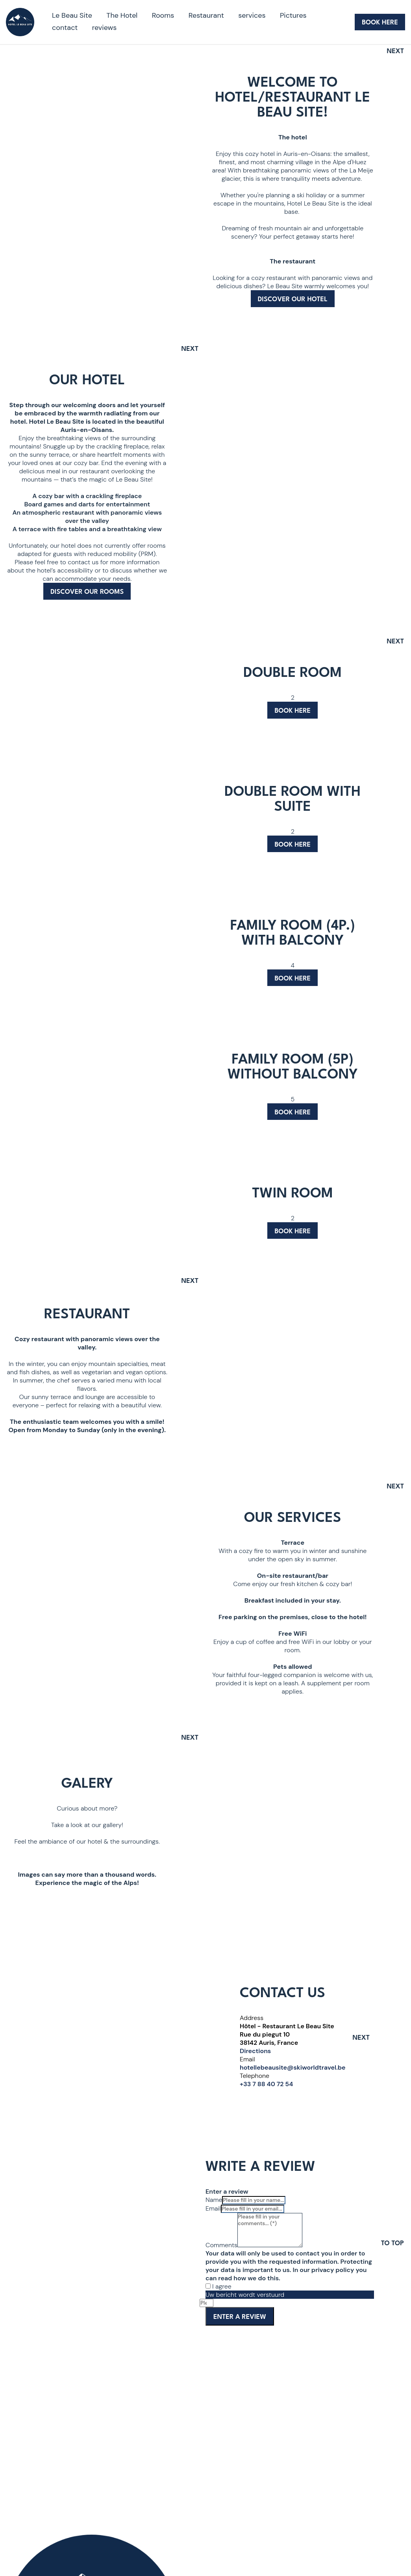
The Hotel (121, 15)
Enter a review (239, 2317)
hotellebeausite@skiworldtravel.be (293, 2067)
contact (65, 27)
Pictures (293, 15)
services (251, 15)
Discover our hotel (293, 299)
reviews (104, 27)
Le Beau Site (72, 15)
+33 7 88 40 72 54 (266, 2084)
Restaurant (206, 15)
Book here (292, 711)
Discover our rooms (87, 592)
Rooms (163, 15)
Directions (255, 2051)
